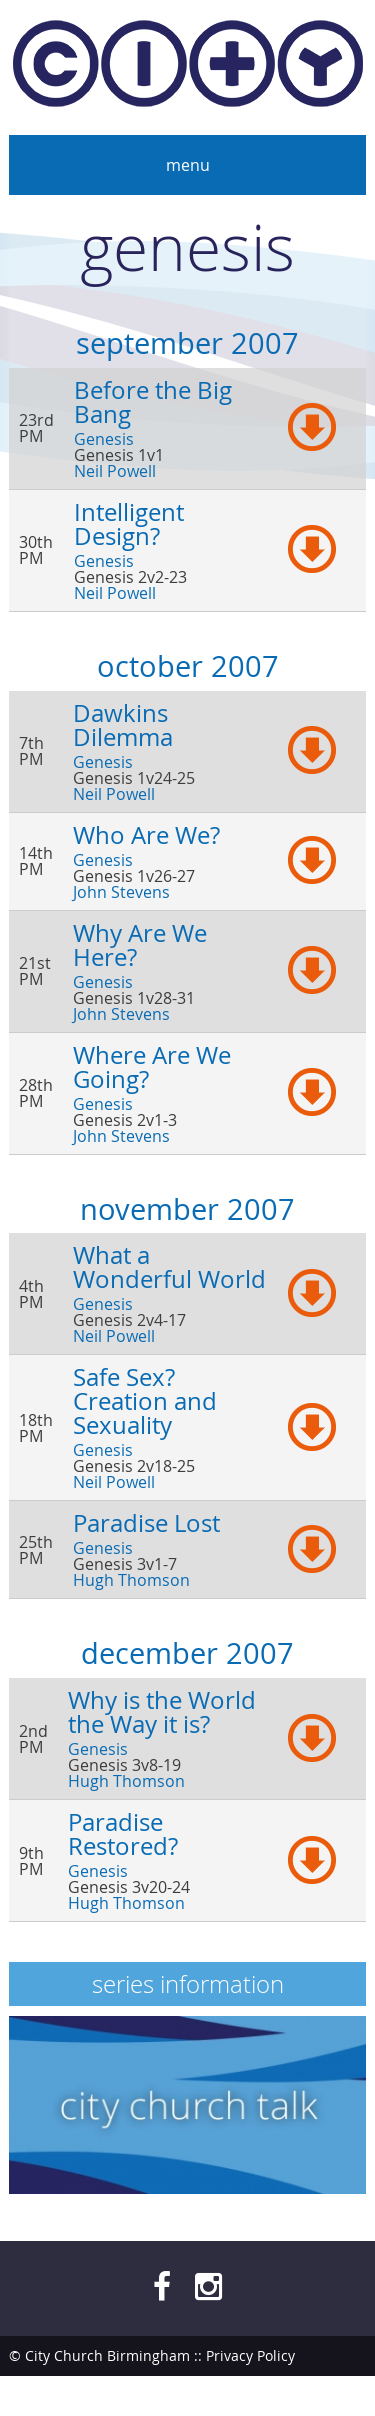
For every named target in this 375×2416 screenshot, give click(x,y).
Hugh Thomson (131, 1580)
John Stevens (121, 892)
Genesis (104, 439)
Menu (188, 165)
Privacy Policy (250, 2355)
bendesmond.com (305, 2395)
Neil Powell (115, 471)
